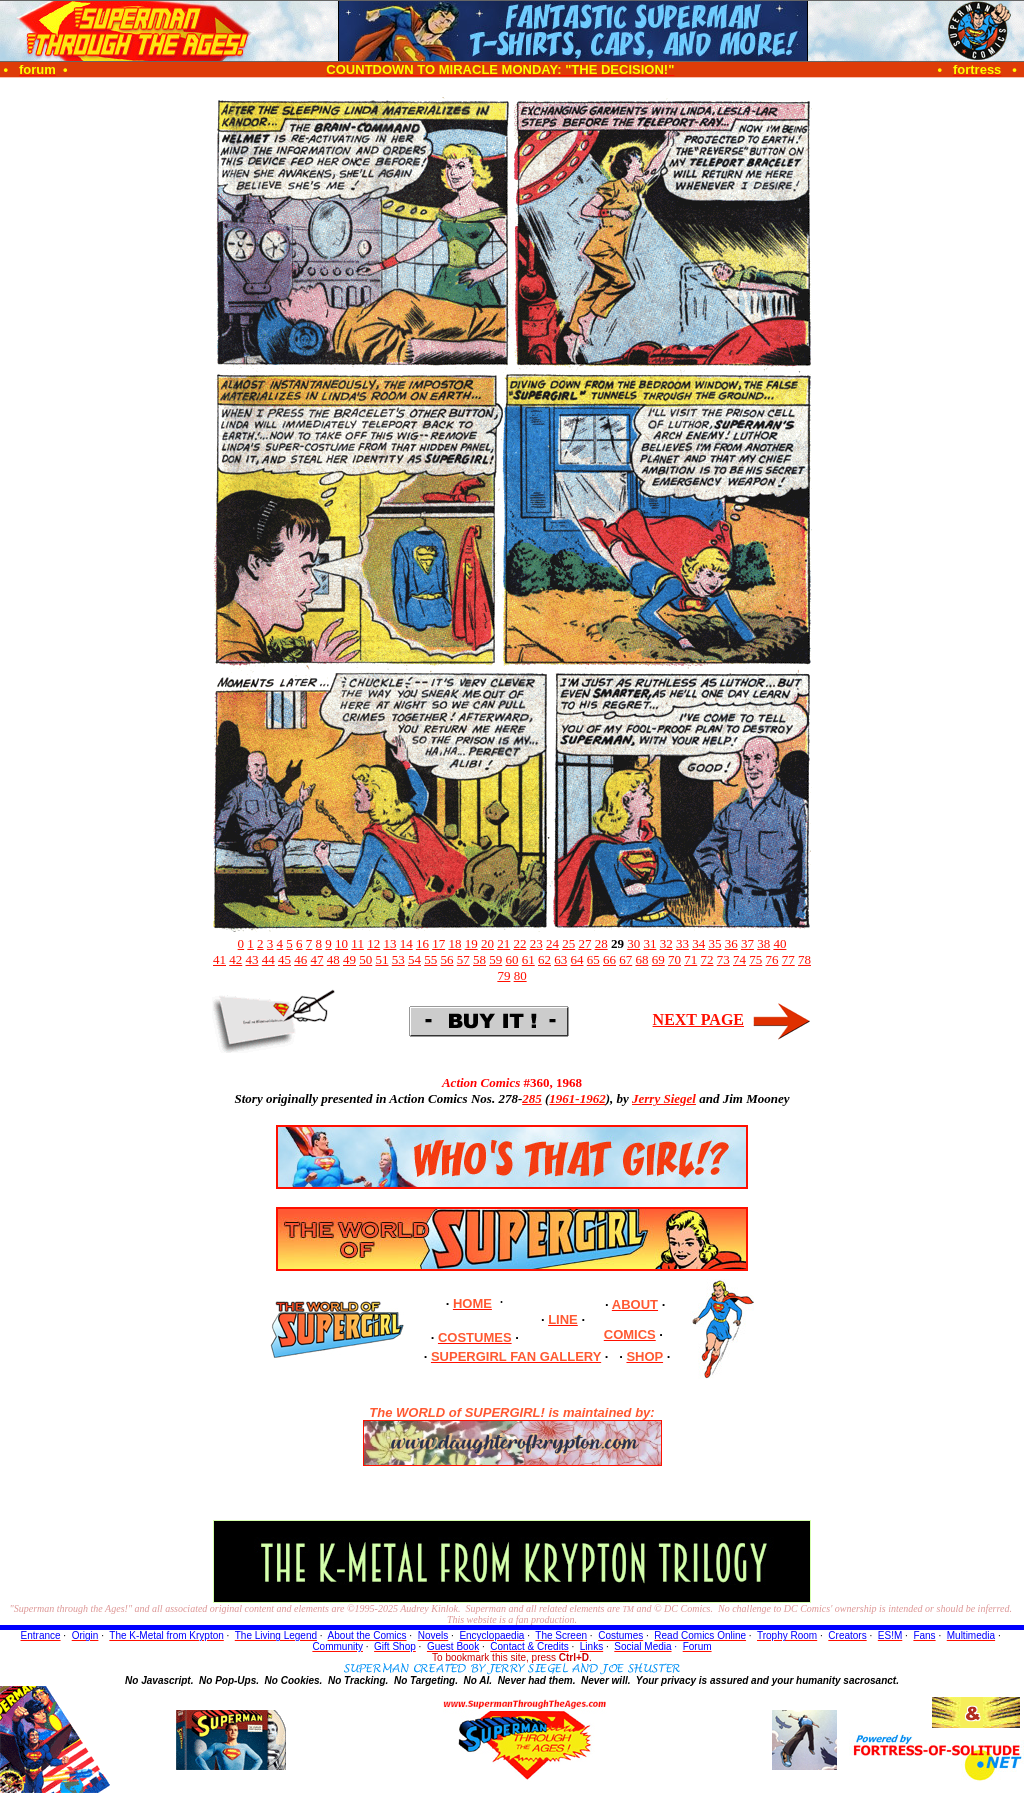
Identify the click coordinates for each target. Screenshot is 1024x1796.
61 (528, 959)
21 (503, 943)
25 (568, 943)
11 (357, 943)
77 (788, 959)
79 (503, 975)
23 (536, 943)
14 (406, 943)
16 (422, 943)
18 (454, 943)
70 (674, 959)
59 (495, 959)
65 (593, 959)
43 (252, 959)
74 (739, 959)
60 (512, 959)
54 (414, 959)
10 (341, 943)
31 (649, 943)
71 (690, 959)
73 (723, 959)
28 (601, 943)
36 (731, 943)
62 (544, 959)
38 (763, 943)
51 (382, 959)
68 (642, 959)
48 (333, 959)
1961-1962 (577, 1098)
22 (519, 943)
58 (479, 959)
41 (219, 959)
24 (552, 943)
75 (755, 959)
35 (714, 943)
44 (268, 959)
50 (365, 959)
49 (349, 959)
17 (438, 943)
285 (532, 1098)
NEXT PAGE (698, 1019)
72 (707, 959)
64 (577, 959)
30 (633, 943)
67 (625, 959)
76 (772, 959)
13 (389, 943)
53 (398, 959)
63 (560, 959)
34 (698, 943)
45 (284, 959)
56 (447, 959)
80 (520, 975)
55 (430, 959)
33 (682, 943)
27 (584, 943)
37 (747, 943)
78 (804, 959)
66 (609, 959)
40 (779, 943)
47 (317, 959)
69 (658, 959)
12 (373, 943)
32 (666, 943)
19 (471, 943)
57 (463, 959)
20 (487, 943)
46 (300, 959)
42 (235, 959)
